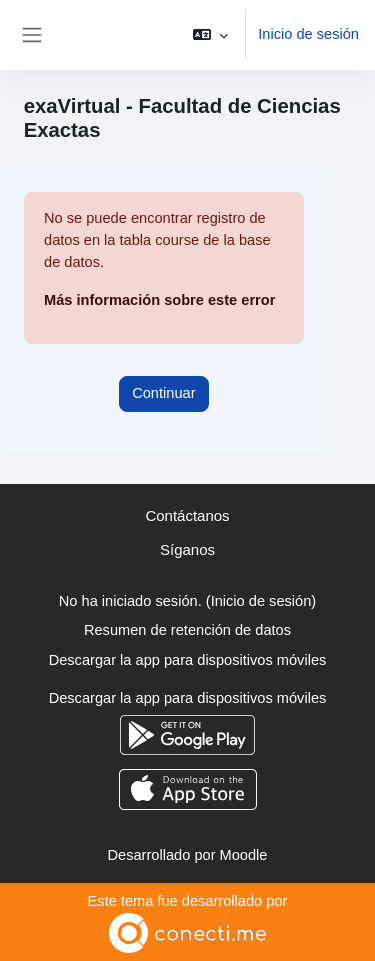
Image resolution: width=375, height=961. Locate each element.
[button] (210, 35)
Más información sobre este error (159, 300)
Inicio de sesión (308, 34)
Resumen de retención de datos (187, 630)
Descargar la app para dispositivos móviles (188, 660)
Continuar (163, 393)
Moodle (244, 855)
